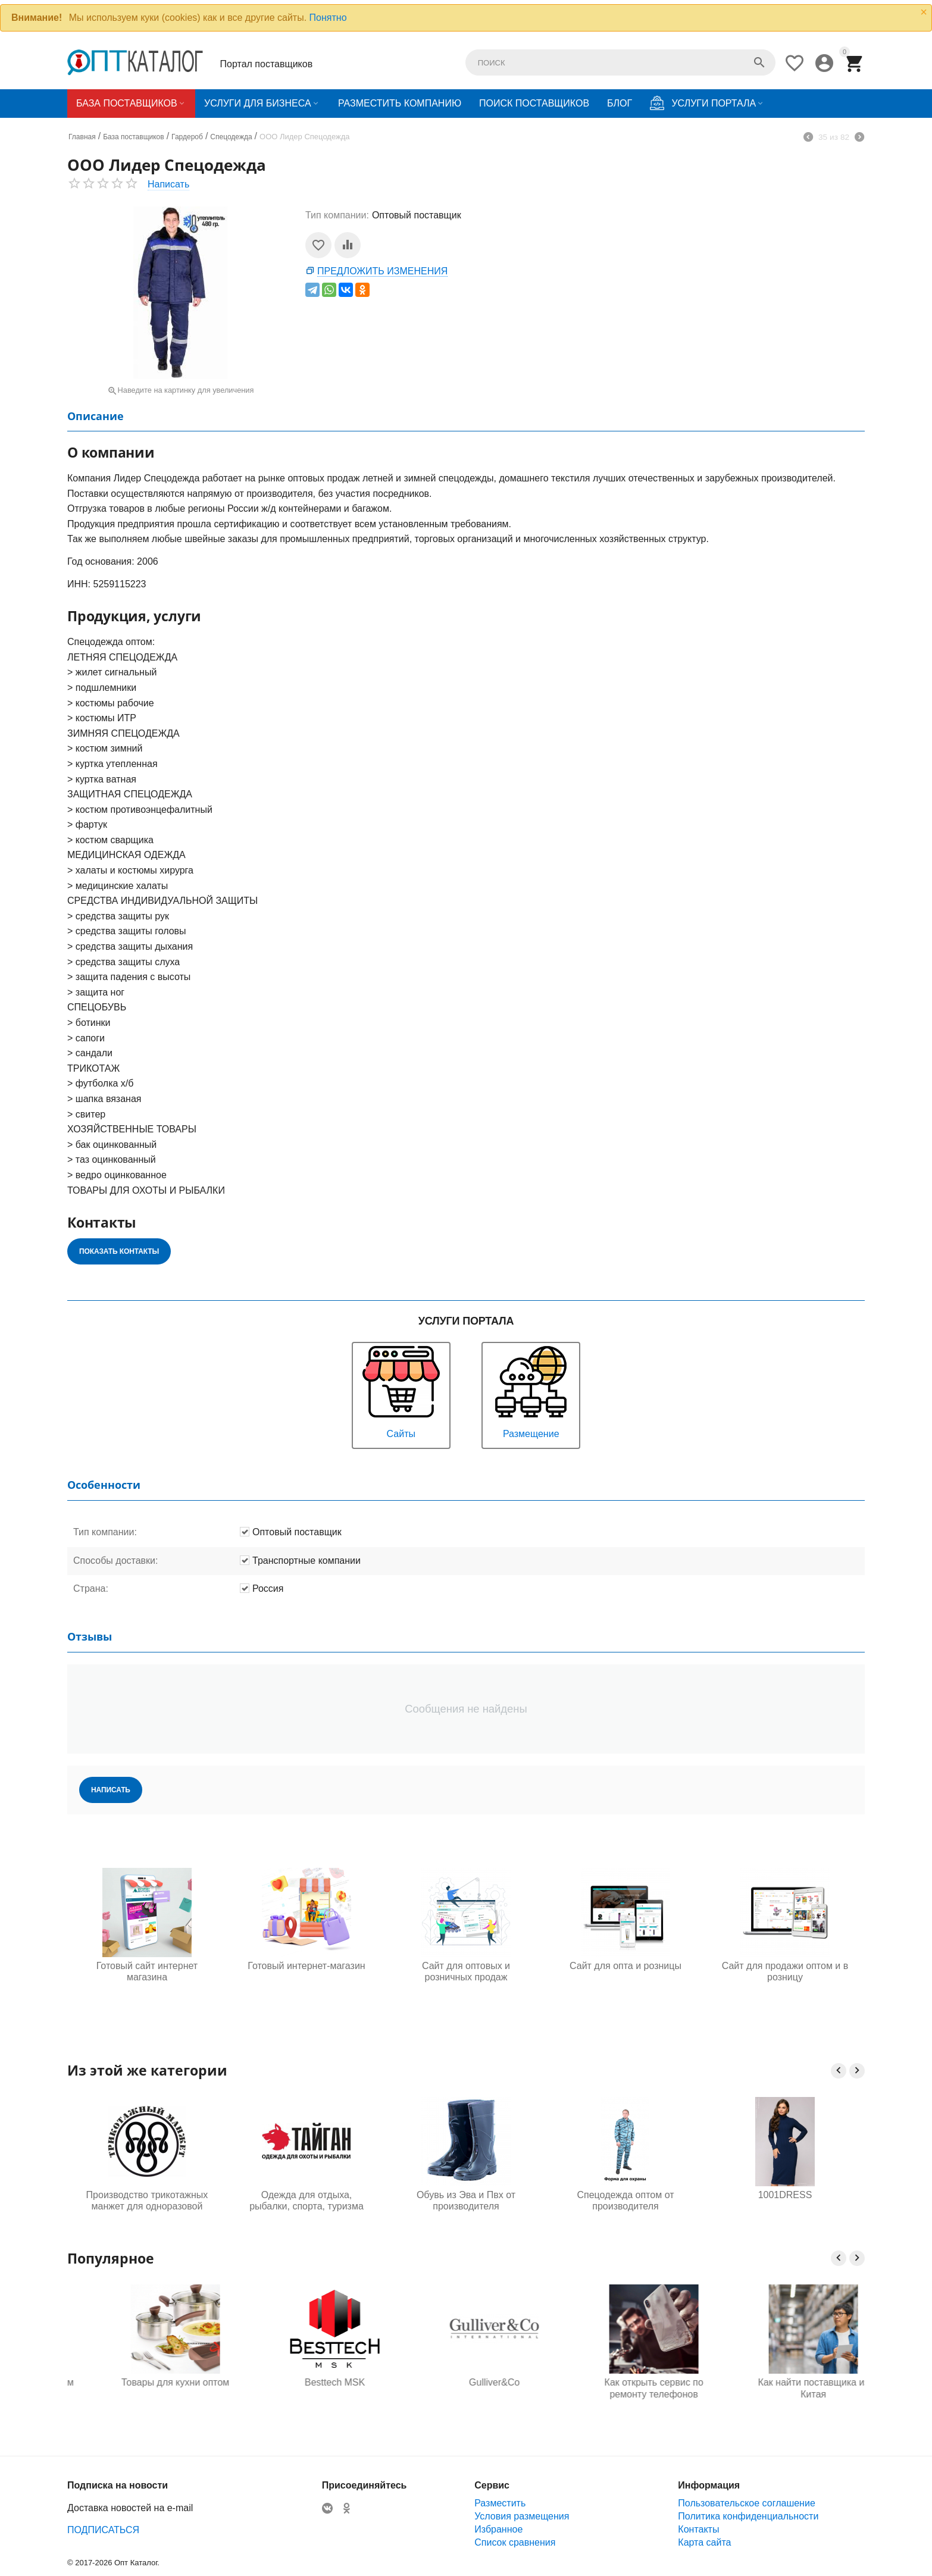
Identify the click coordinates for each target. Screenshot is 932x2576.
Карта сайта (704, 2542)
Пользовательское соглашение (746, 2503)
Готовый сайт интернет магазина (147, 1971)
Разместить (500, 2503)
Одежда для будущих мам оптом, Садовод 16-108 (147, 2388)
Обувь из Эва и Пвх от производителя (466, 2200)
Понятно (328, 17)
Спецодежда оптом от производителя (625, 2200)
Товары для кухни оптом (306, 2382)
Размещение (531, 1391)
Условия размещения (521, 2516)
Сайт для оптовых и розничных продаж (466, 1971)
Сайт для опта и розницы (625, 1966)
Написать (168, 184)
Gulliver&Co (625, 2382)
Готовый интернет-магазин (306, 1966)
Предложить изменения (382, 271)
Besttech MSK (466, 2382)
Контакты (698, 2529)
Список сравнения (514, 2542)
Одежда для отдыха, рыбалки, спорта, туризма (306, 2200)
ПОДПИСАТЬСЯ (103, 2530)
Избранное (498, 2529)
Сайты (401, 1391)
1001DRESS (785, 2195)
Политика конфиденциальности (748, 2516)
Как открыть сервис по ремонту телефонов (785, 2388)
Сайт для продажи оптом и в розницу (785, 1971)
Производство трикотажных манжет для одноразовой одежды (147, 2201)
